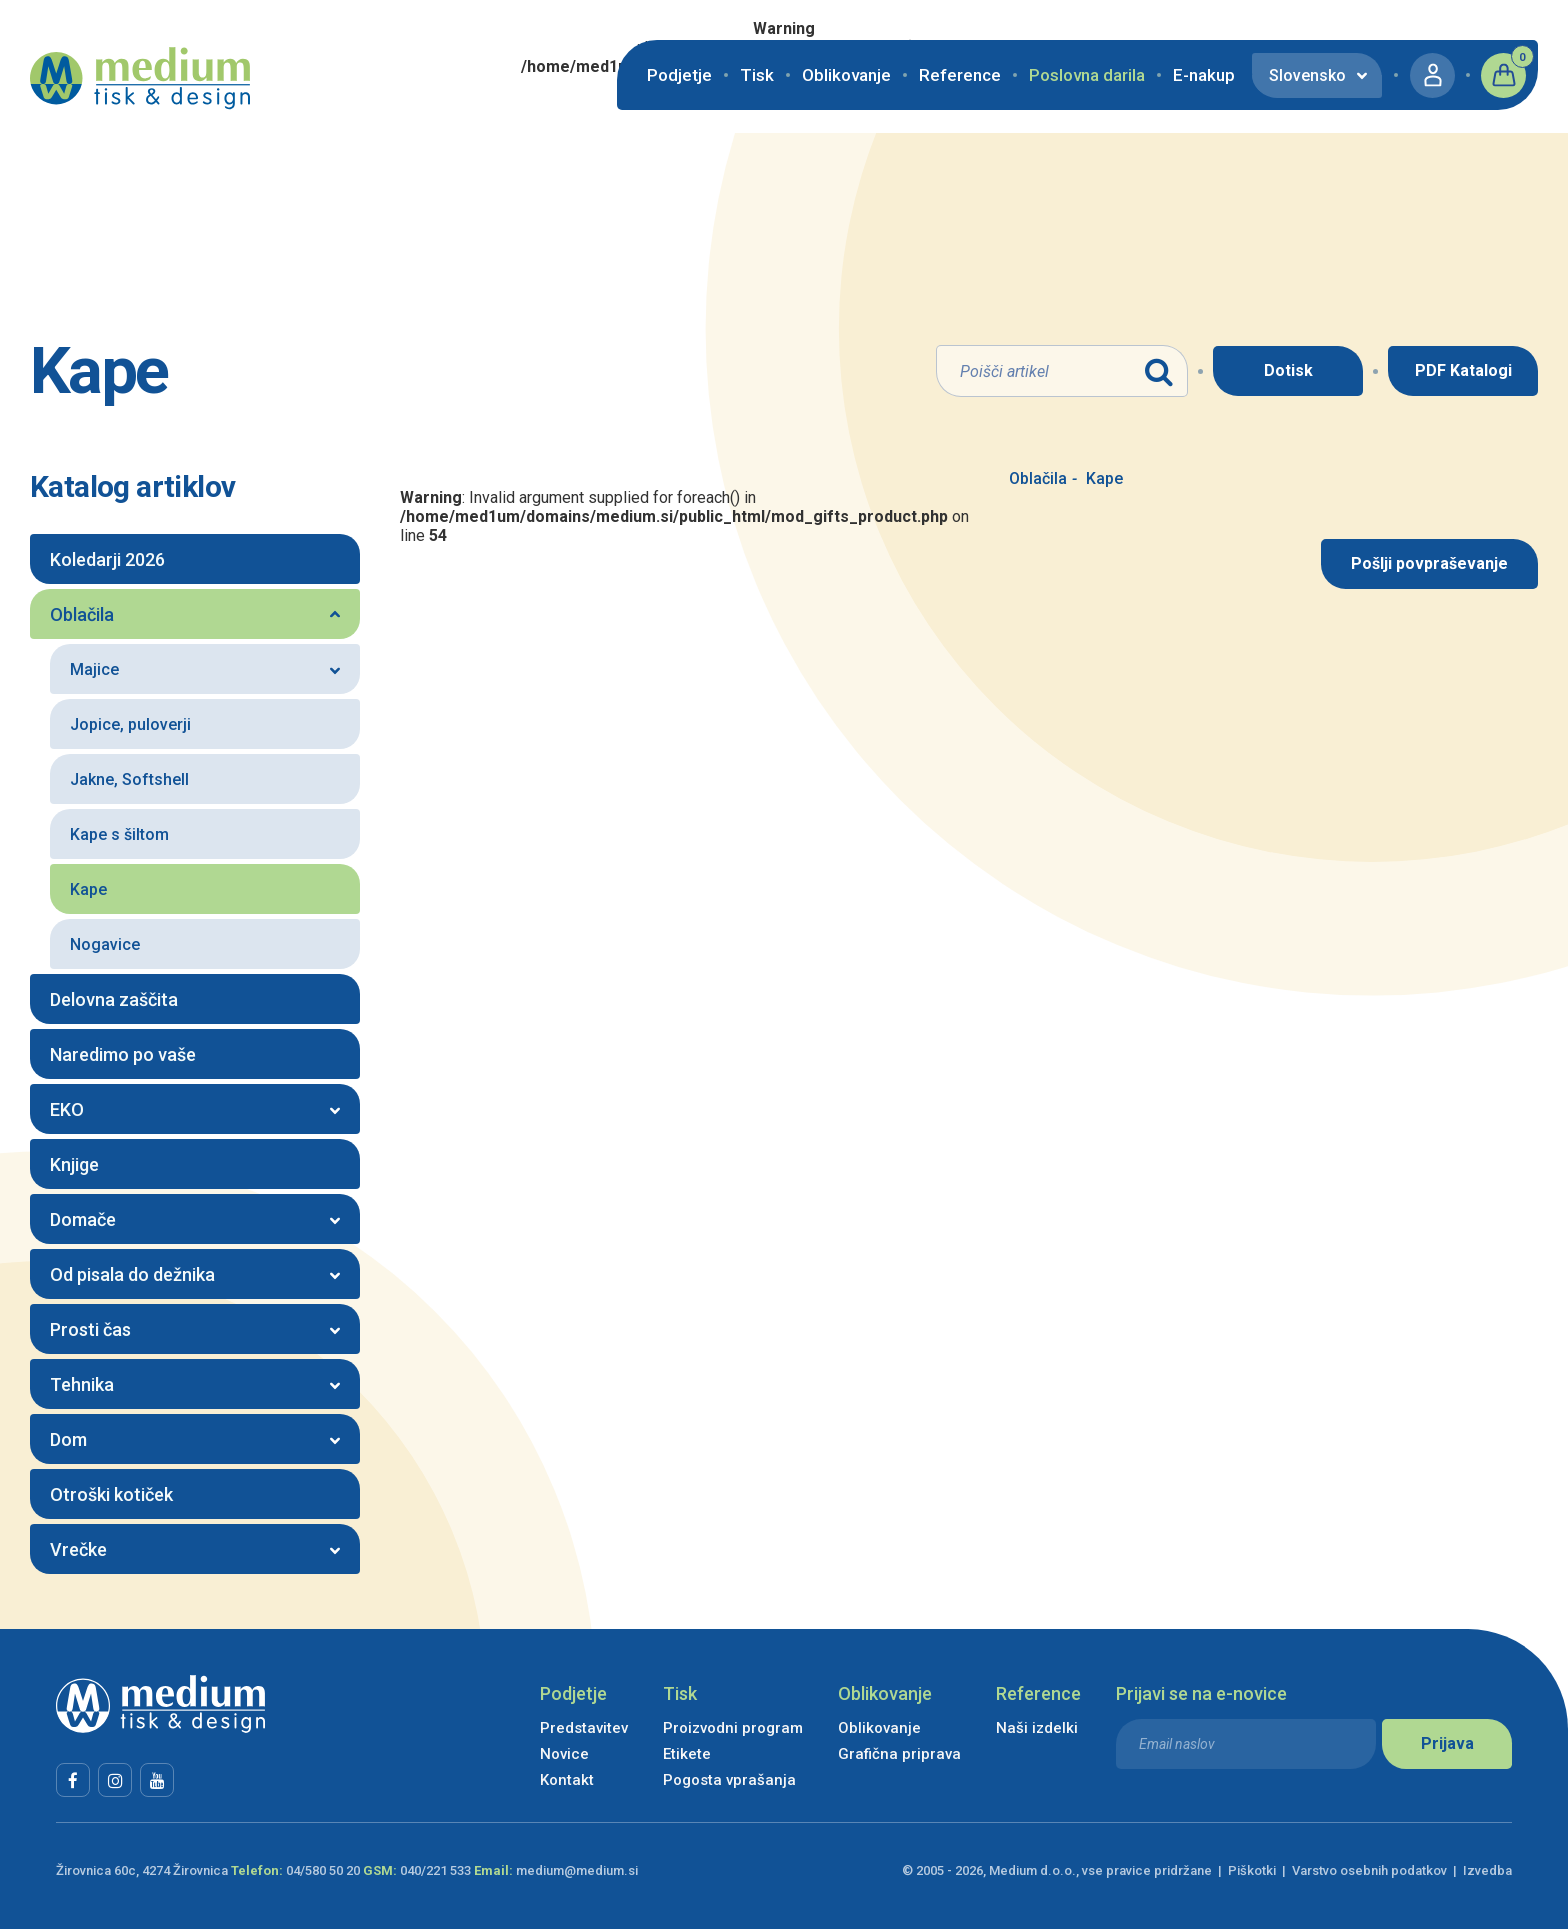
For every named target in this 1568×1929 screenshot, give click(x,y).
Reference (960, 75)
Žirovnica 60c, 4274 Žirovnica (142, 1870)
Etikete (687, 1754)
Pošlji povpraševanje (1429, 563)
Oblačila (1038, 478)
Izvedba (1487, 1870)
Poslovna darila (1087, 75)
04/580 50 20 (323, 1870)
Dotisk (1288, 370)
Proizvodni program (733, 1728)
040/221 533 (435, 1870)
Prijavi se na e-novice (1201, 1693)
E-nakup (1204, 75)
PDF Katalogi (1463, 370)
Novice (564, 1754)
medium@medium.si (577, 1870)
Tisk (757, 75)
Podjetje (679, 75)
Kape (1097, 478)
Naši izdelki (1037, 1728)
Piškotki (1252, 1870)
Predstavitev (584, 1728)
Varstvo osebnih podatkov (1369, 1870)
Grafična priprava (899, 1754)
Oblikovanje (846, 75)
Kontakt (567, 1780)
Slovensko (1307, 75)
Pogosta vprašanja (729, 1780)
